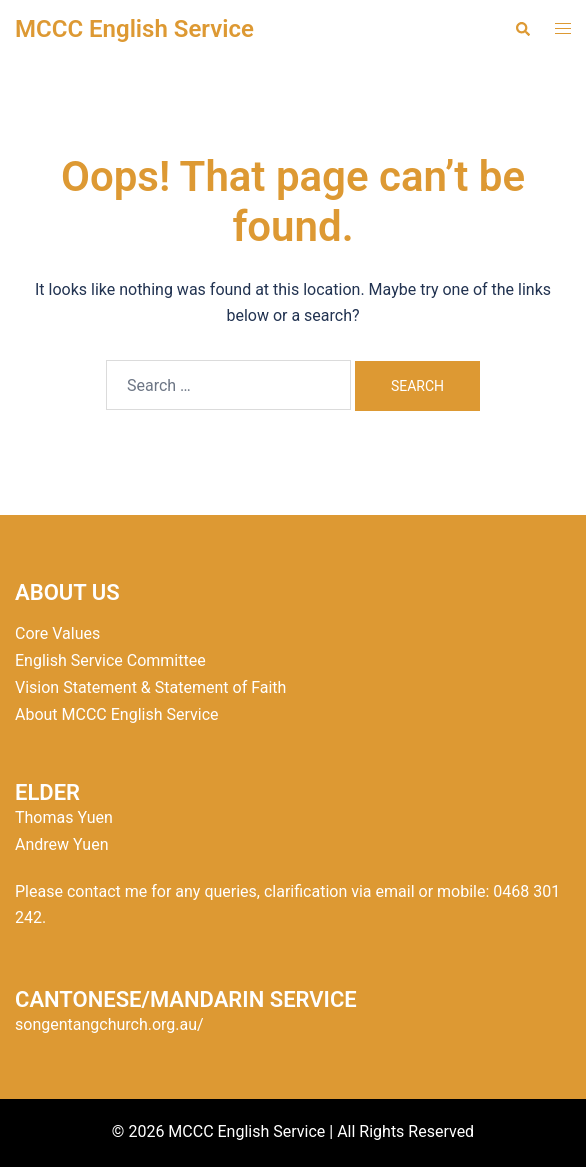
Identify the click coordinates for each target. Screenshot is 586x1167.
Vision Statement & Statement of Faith (150, 687)
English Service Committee (110, 660)
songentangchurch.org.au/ (109, 1024)
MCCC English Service (134, 29)
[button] (522, 29)
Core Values (57, 633)
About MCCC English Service (117, 714)
